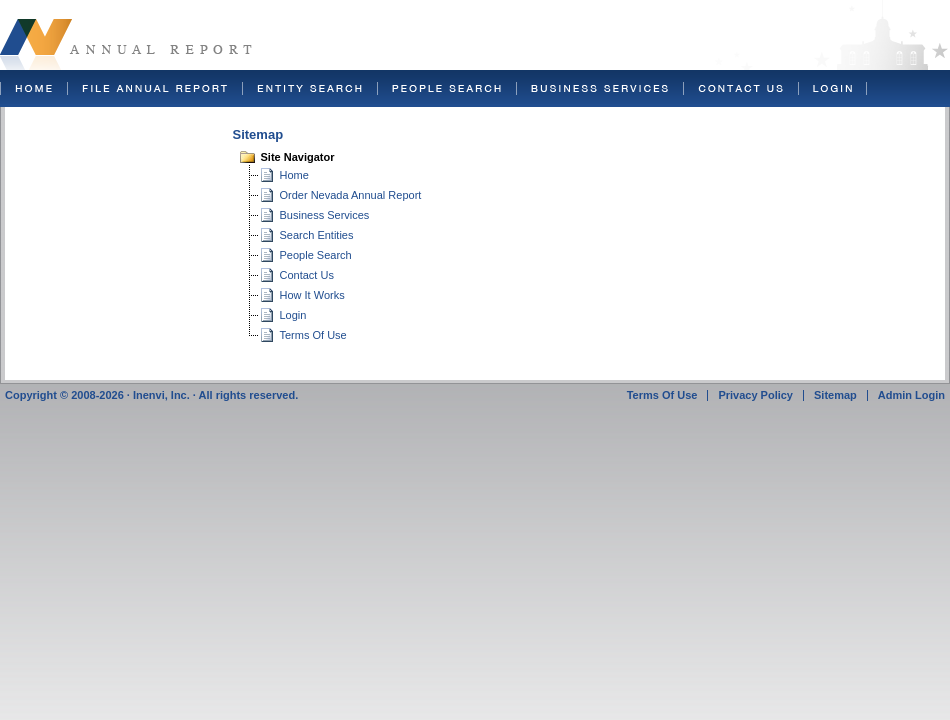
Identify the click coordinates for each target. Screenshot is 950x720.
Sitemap (835, 395)
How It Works (312, 295)
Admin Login (911, 395)
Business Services (325, 215)
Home (294, 175)
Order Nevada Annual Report (351, 195)
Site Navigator (298, 157)
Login (293, 315)
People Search (316, 255)
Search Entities (317, 235)
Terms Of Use (313, 335)
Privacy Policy (755, 395)
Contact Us (307, 275)
